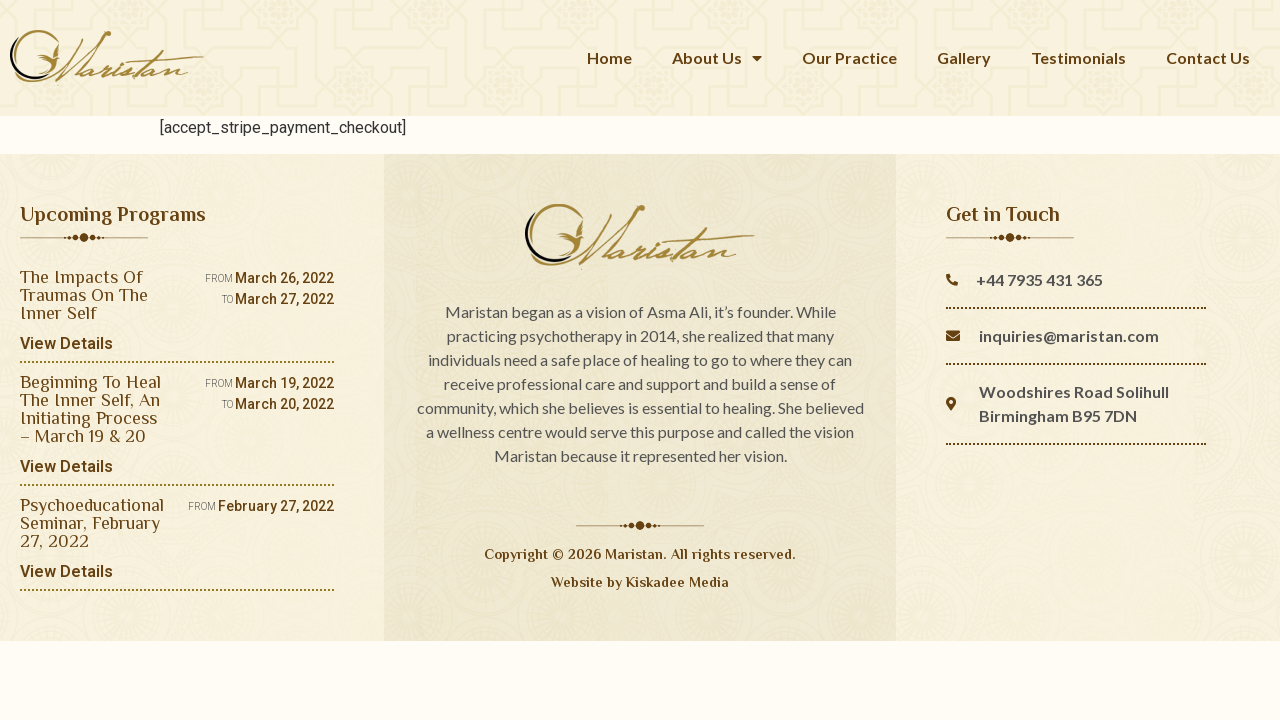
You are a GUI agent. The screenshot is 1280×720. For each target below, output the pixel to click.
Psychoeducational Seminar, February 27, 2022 (92, 523)
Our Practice (849, 57)
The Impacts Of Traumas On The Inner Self (84, 295)
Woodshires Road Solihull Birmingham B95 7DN (1074, 403)
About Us (717, 58)
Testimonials (1078, 57)
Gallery (964, 57)
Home (609, 57)
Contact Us (1208, 57)
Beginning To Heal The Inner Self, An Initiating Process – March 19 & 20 (90, 409)
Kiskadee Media (677, 582)
